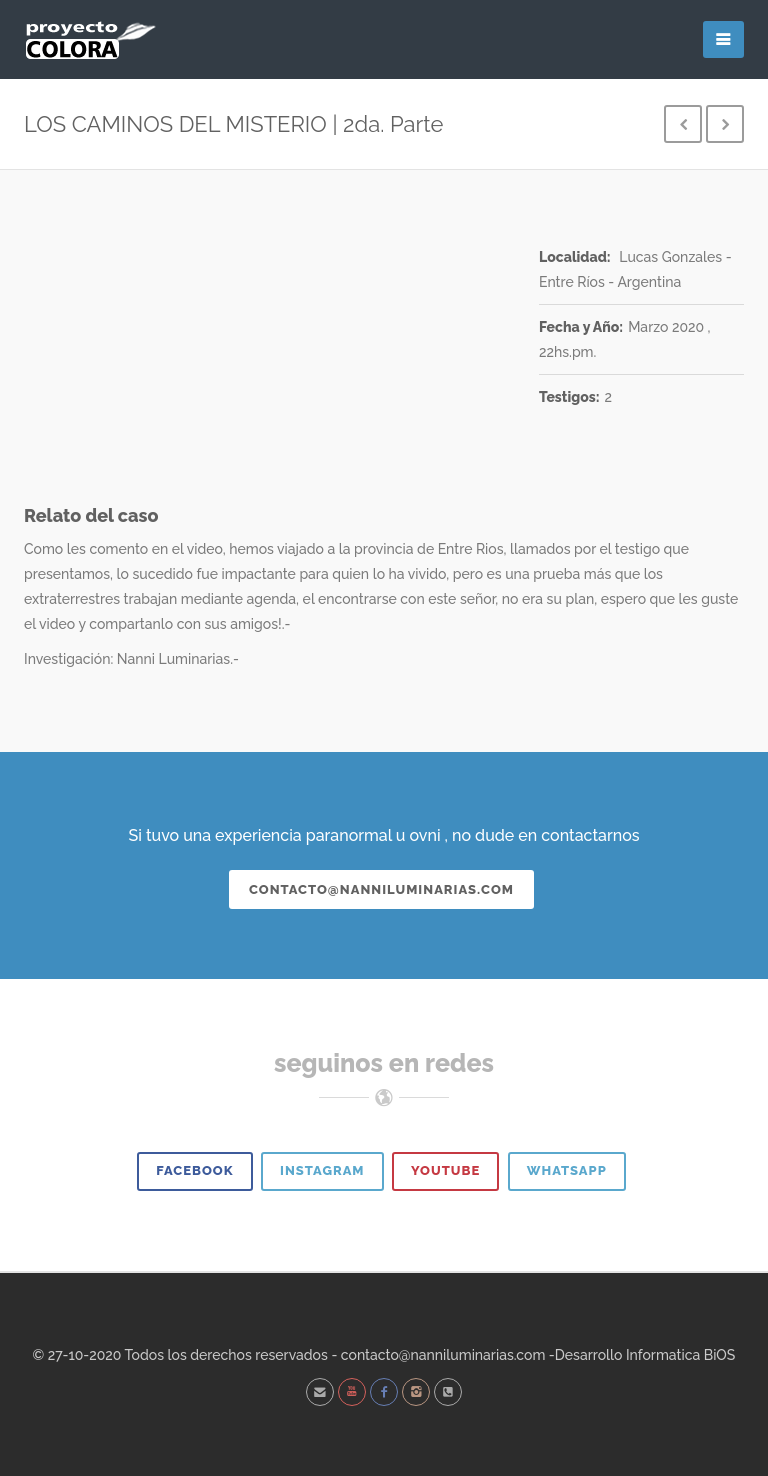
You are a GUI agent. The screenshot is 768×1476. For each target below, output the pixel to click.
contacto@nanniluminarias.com (381, 889)
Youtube (445, 1170)
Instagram (322, 1170)
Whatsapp (567, 1170)
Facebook (194, 1170)
